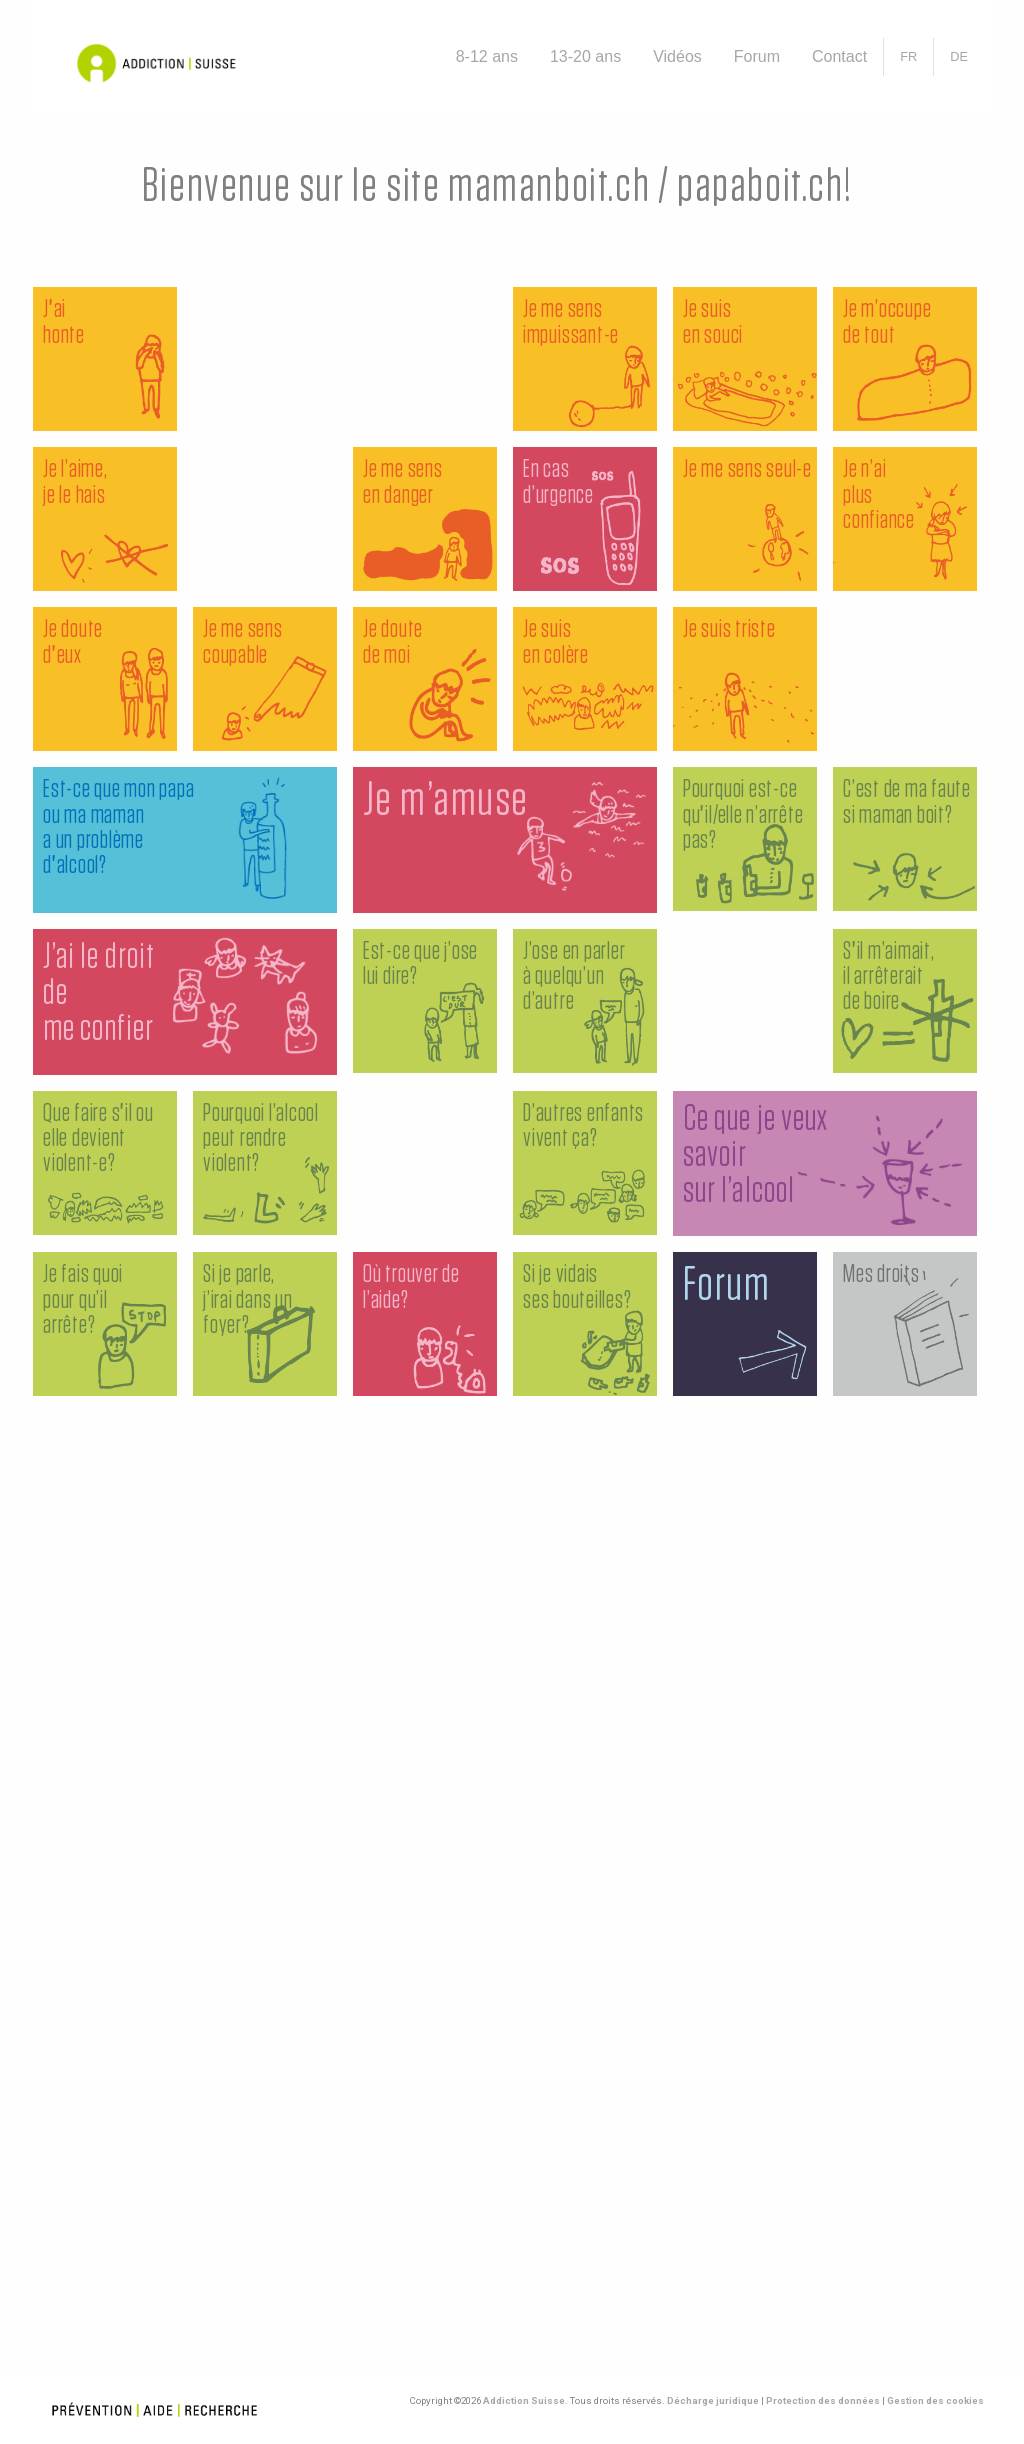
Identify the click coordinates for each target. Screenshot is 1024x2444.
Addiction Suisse (524, 2400)
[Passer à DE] (959, 56)
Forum (757, 56)
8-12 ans (487, 56)
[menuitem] (487, 57)
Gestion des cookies (935, 2400)
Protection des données (823, 2400)
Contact (839, 56)
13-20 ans (585, 56)
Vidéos (677, 56)
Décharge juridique (713, 2400)
